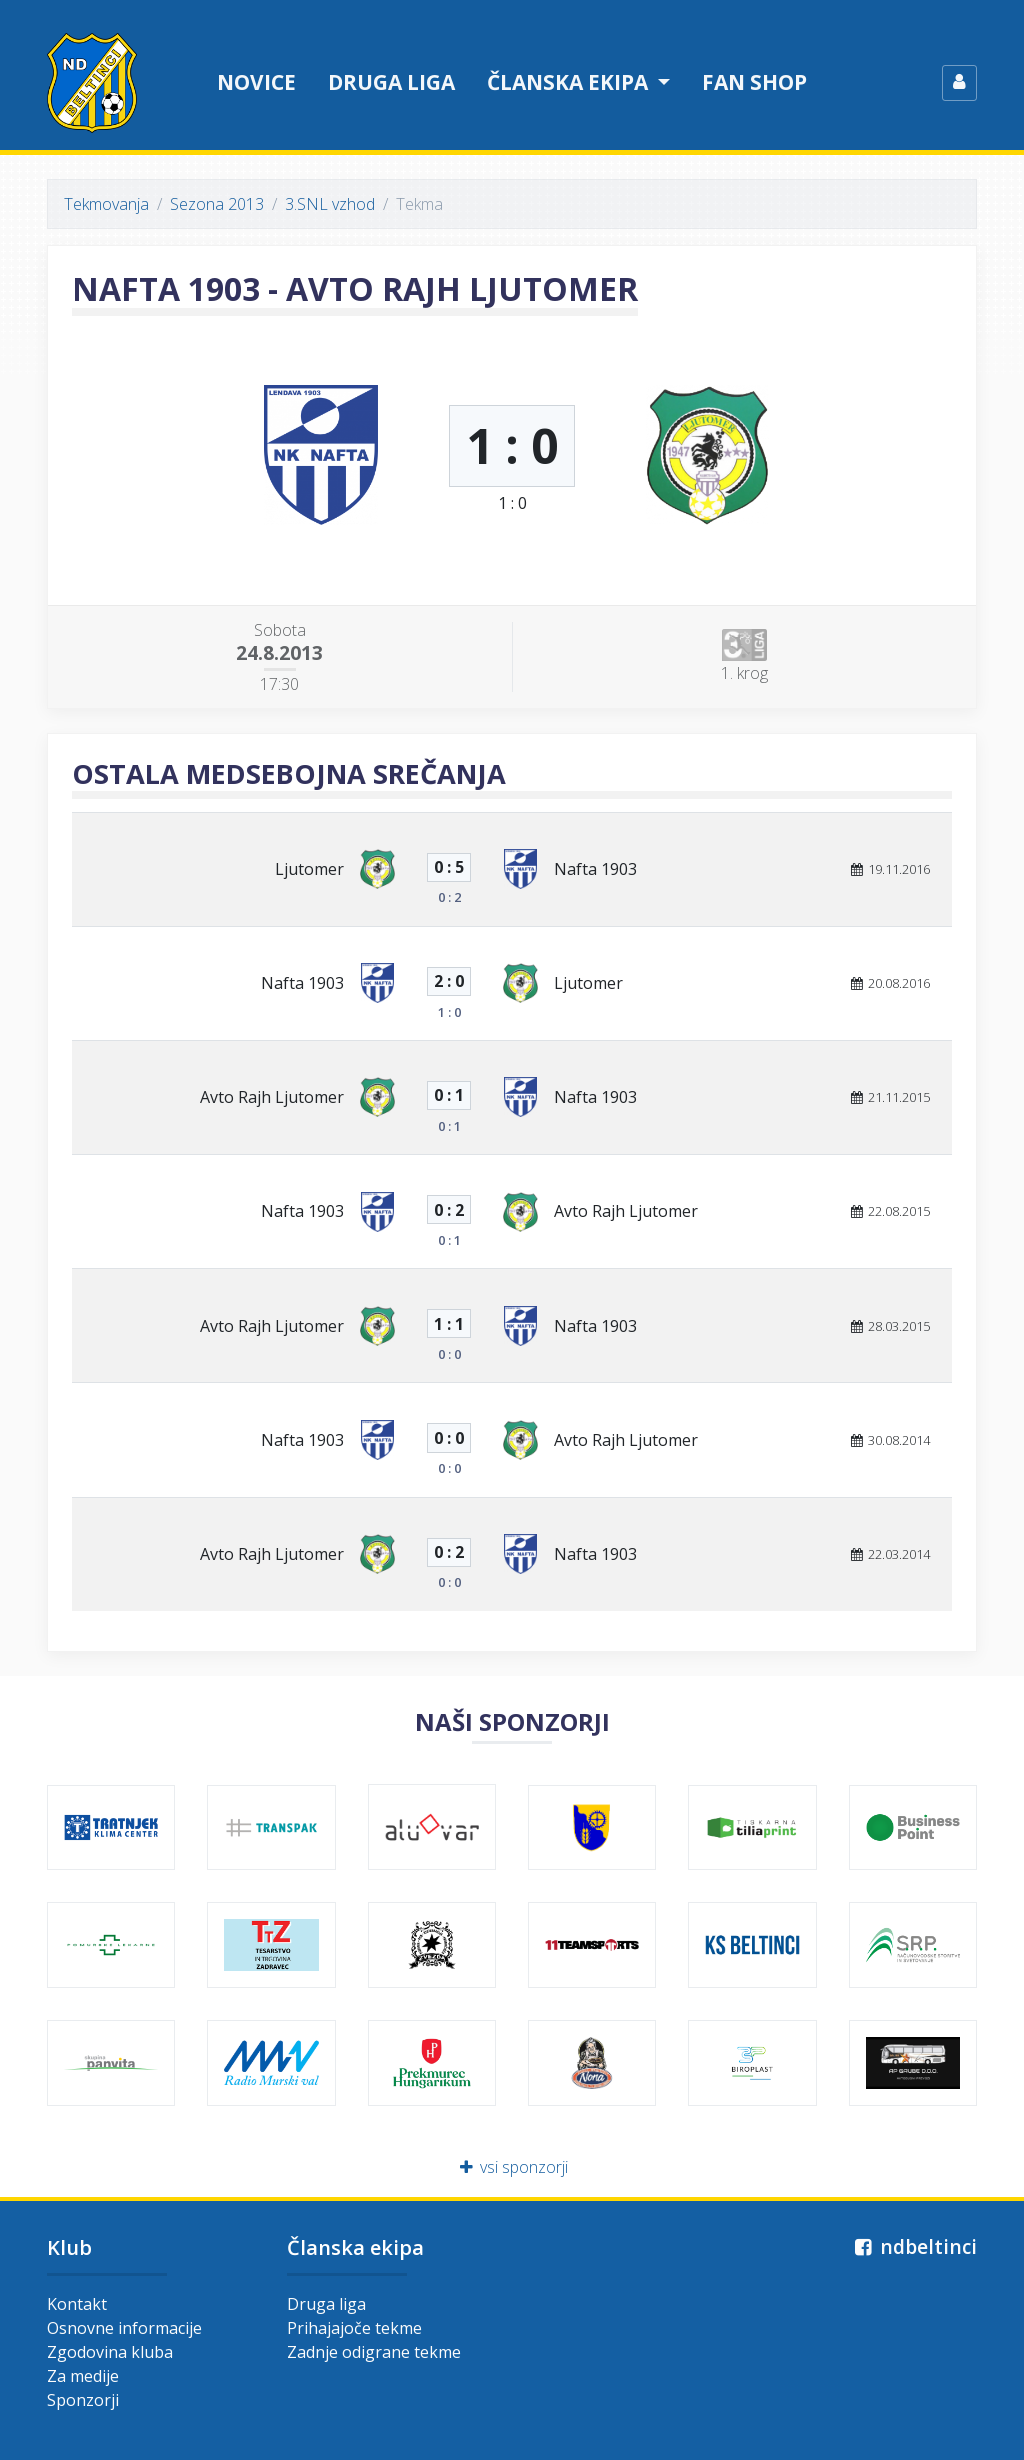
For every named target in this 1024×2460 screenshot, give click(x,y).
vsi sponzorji (512, 2167)
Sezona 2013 (217, 204)
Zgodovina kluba (110, 2352)
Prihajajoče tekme (354, 2328)
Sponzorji (83, 2400)
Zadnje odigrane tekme (374, 2352)
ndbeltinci (913, 2246)
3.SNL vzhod (330, 204)
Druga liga (391, 82)
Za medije (83, 2376)
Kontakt (77, 2304)
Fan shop (754, 82)
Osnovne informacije (124, 2328)
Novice (256, 82)
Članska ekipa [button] (570, 82)
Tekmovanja (106, 204)
